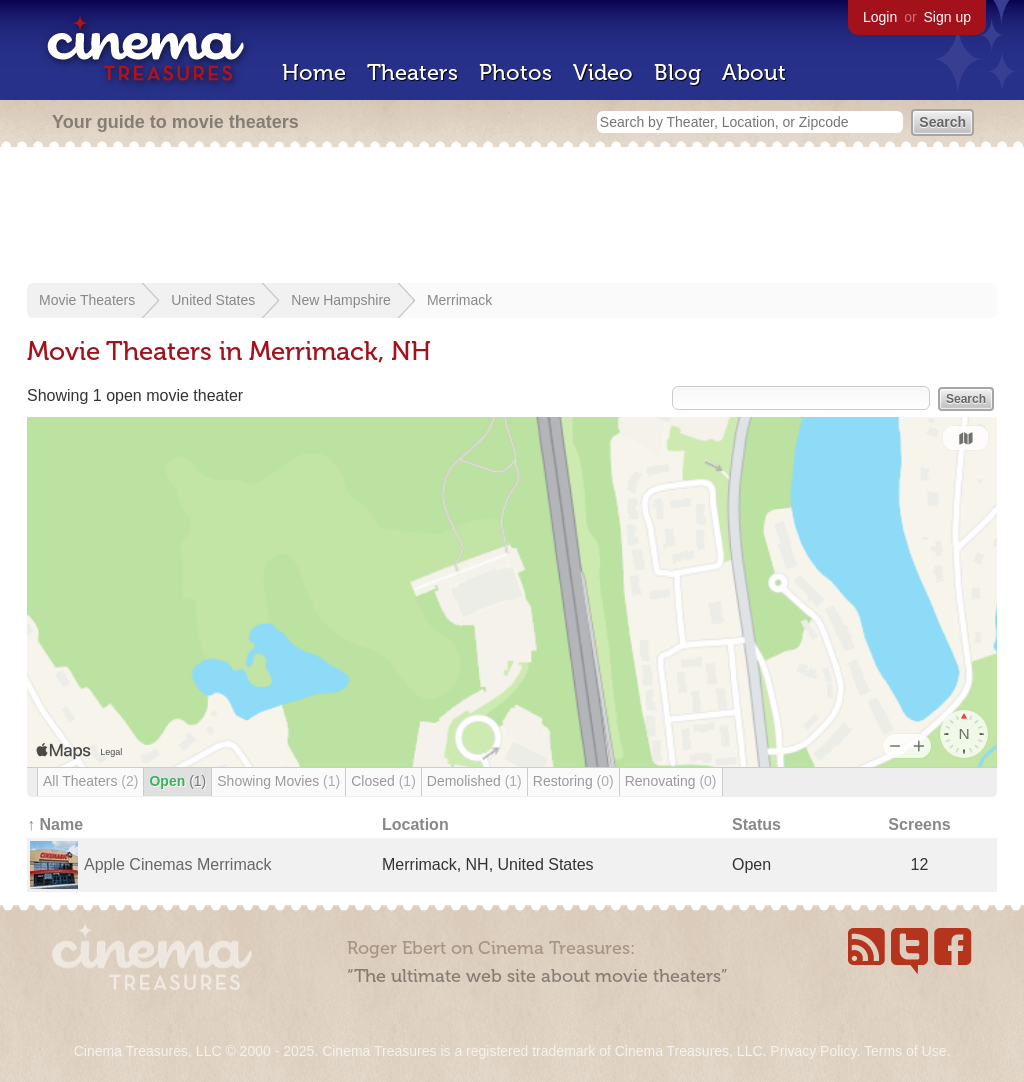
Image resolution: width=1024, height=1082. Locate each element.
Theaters (412, 72)
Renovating (671, 781)
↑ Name (55, 824)
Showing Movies (278, 781)
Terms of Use (905, 1051)
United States (213, 300)
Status (756, 824)
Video (603, 72)
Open (177, 781)
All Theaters (90, 781)
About (754, 72)
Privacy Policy (813, 1051)
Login (880, 17)
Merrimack (459, 300)
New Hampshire (341, 300)
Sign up (947, 17)
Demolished (474, 781)
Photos (515, 72)
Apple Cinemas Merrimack (178, 864)
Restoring (573, 781)
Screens (919, 824)
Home (314, 72)
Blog (677, 72)
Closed (383, 781)
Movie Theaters (87, 300)
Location (415, 824)
